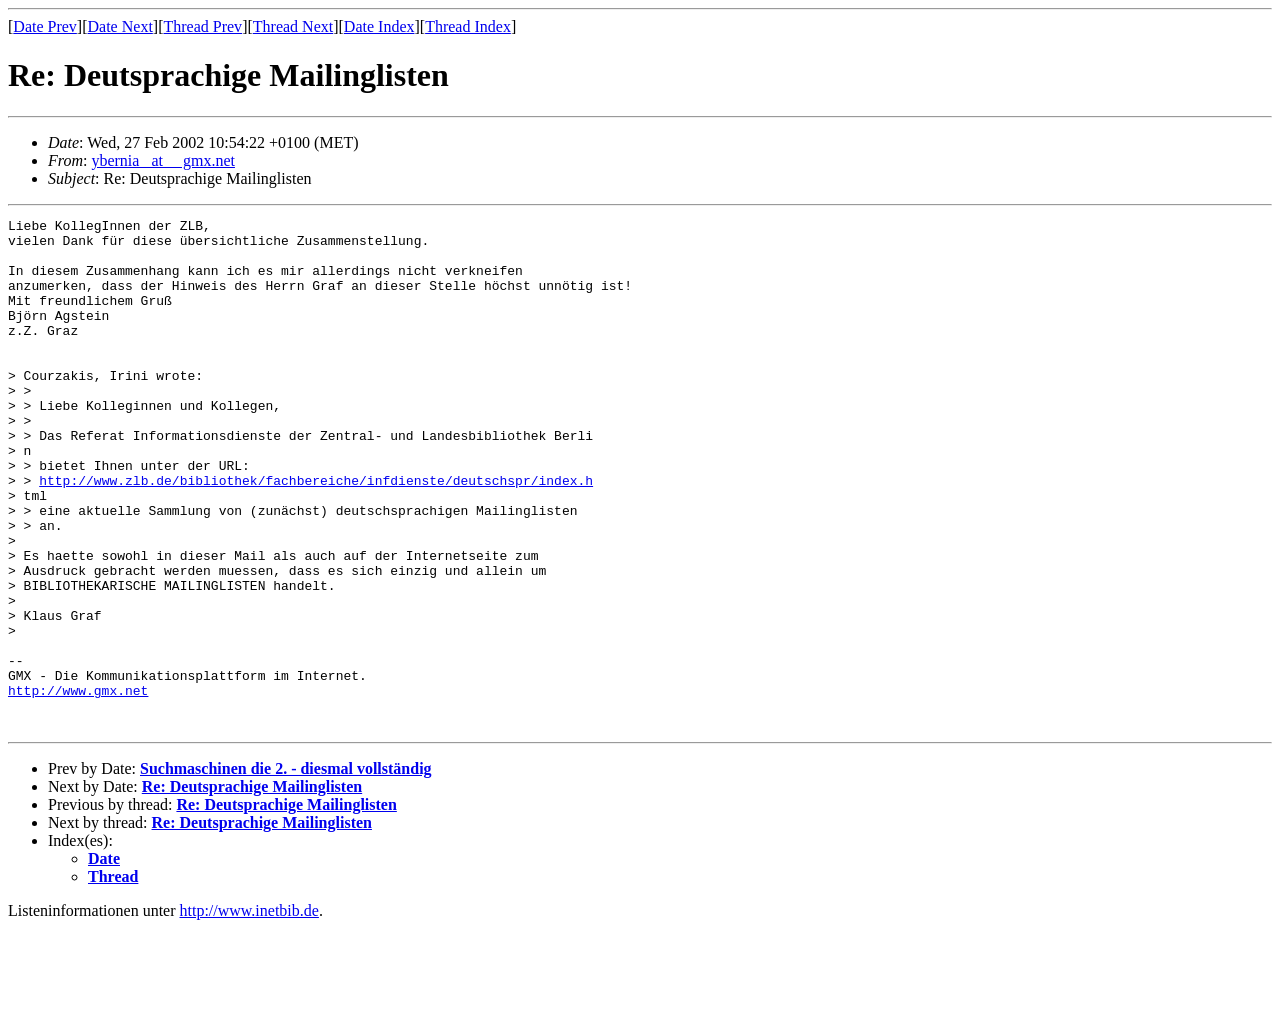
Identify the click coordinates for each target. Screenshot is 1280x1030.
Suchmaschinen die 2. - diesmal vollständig (286, 870)
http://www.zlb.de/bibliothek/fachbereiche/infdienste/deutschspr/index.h (316, 534)
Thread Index (468, 26)
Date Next (120, 26)
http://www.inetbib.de (249, 1012)
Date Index (379, 26)
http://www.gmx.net (78, 786)
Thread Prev (202, 26)
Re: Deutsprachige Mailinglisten (252, 888)
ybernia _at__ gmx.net (163, 160)
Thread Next (293, 26)
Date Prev (45, 26)
